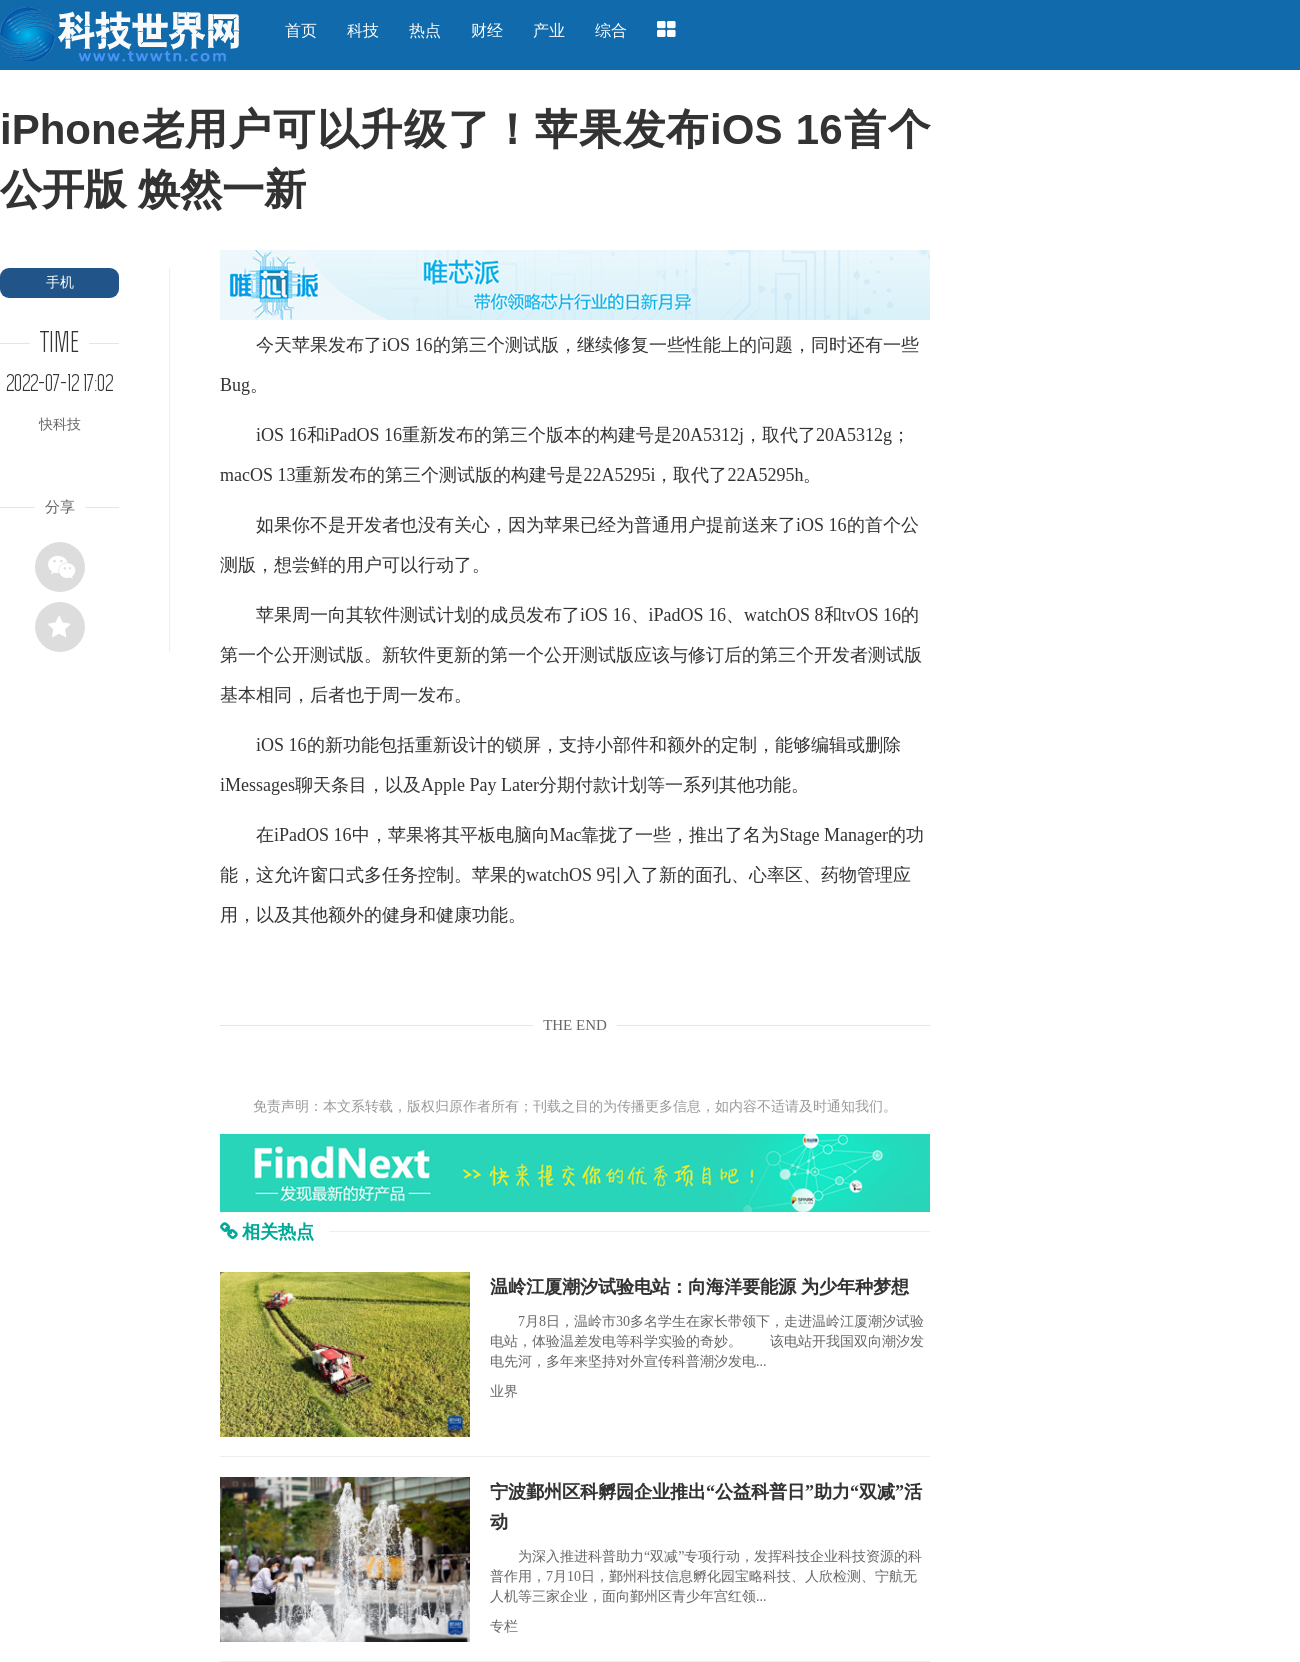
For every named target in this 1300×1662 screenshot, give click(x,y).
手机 (60, 282)
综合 (611, 30)
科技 (363, 30)
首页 (301, 30)
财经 (487, 30)
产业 (549, 30)
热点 (425, 30)
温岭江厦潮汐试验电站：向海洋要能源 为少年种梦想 (699, 1287)
